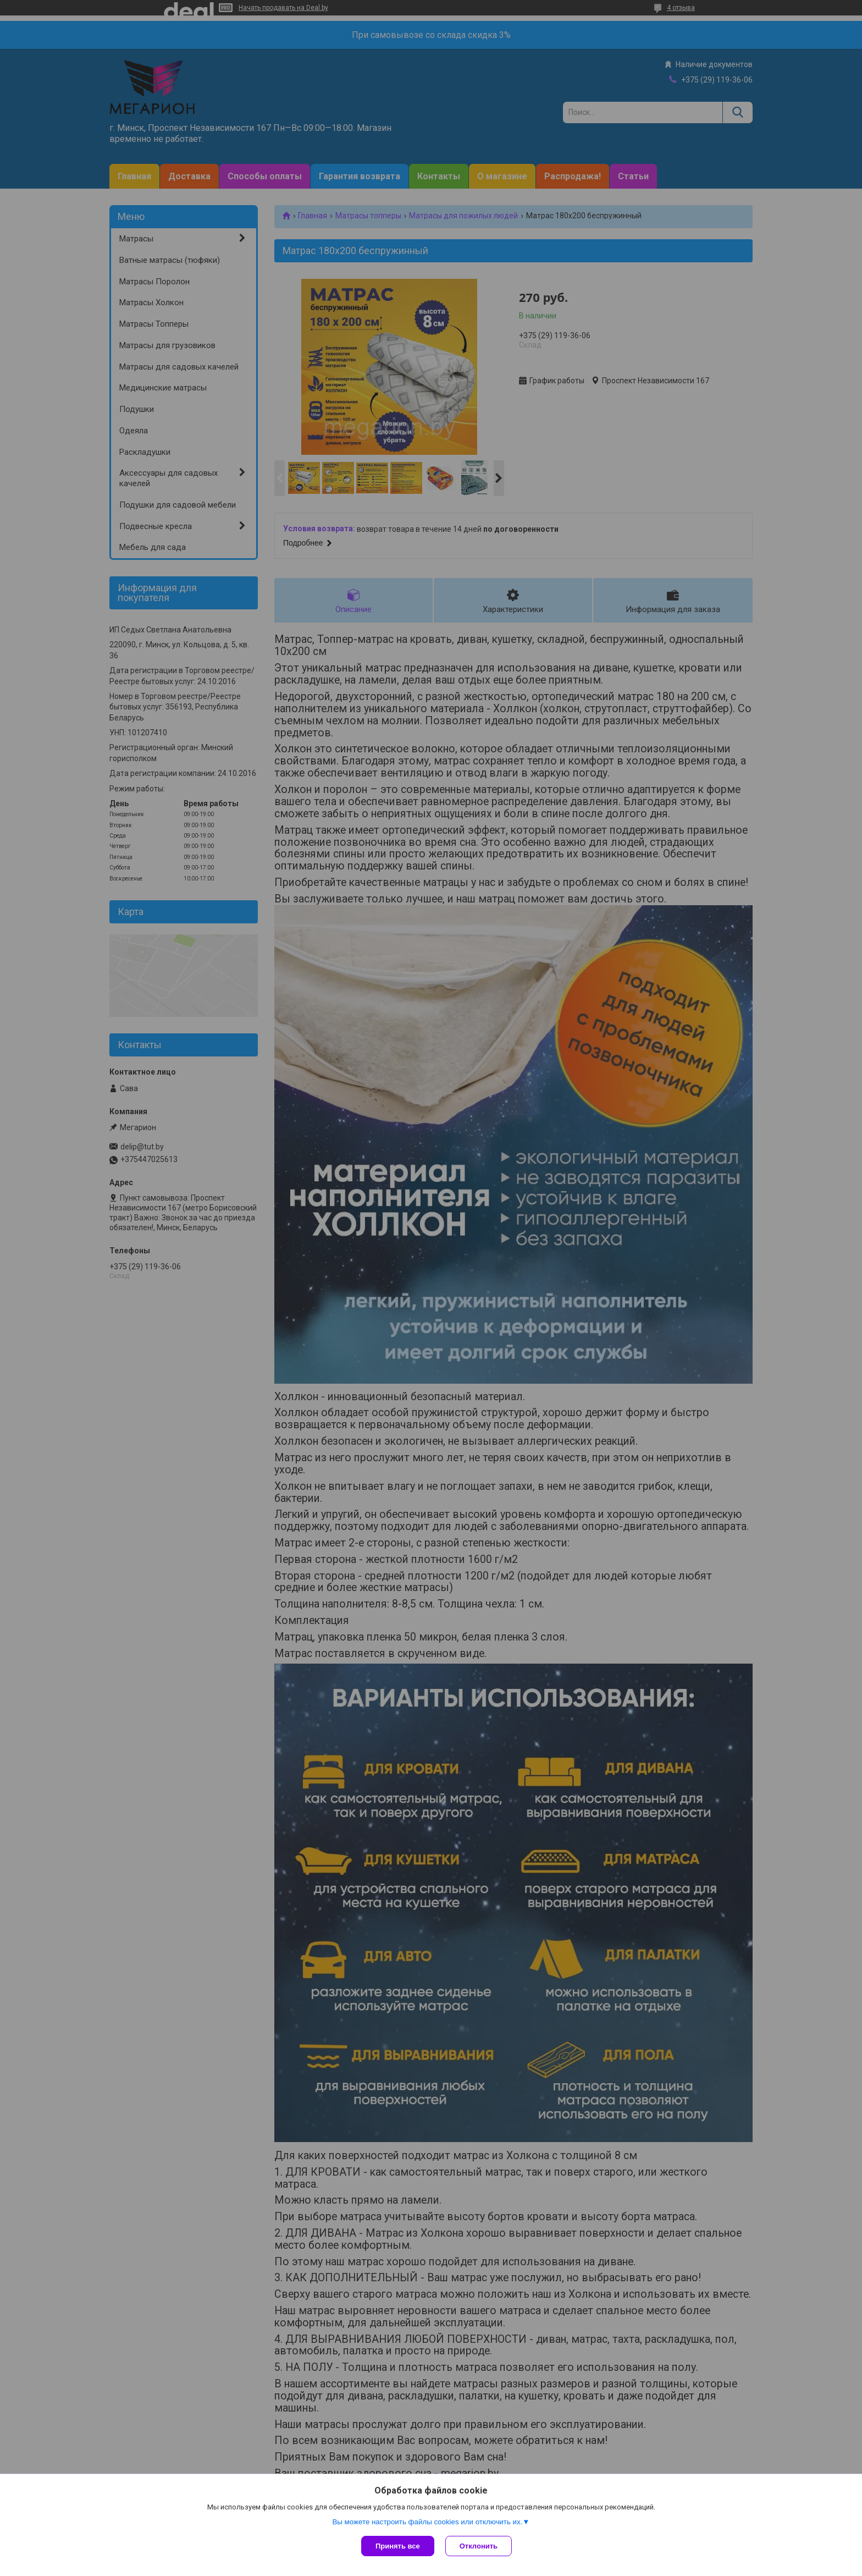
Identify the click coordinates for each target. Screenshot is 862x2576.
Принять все (397, 2546)
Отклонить (479, 2546)
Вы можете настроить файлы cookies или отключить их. (427, 2522)
